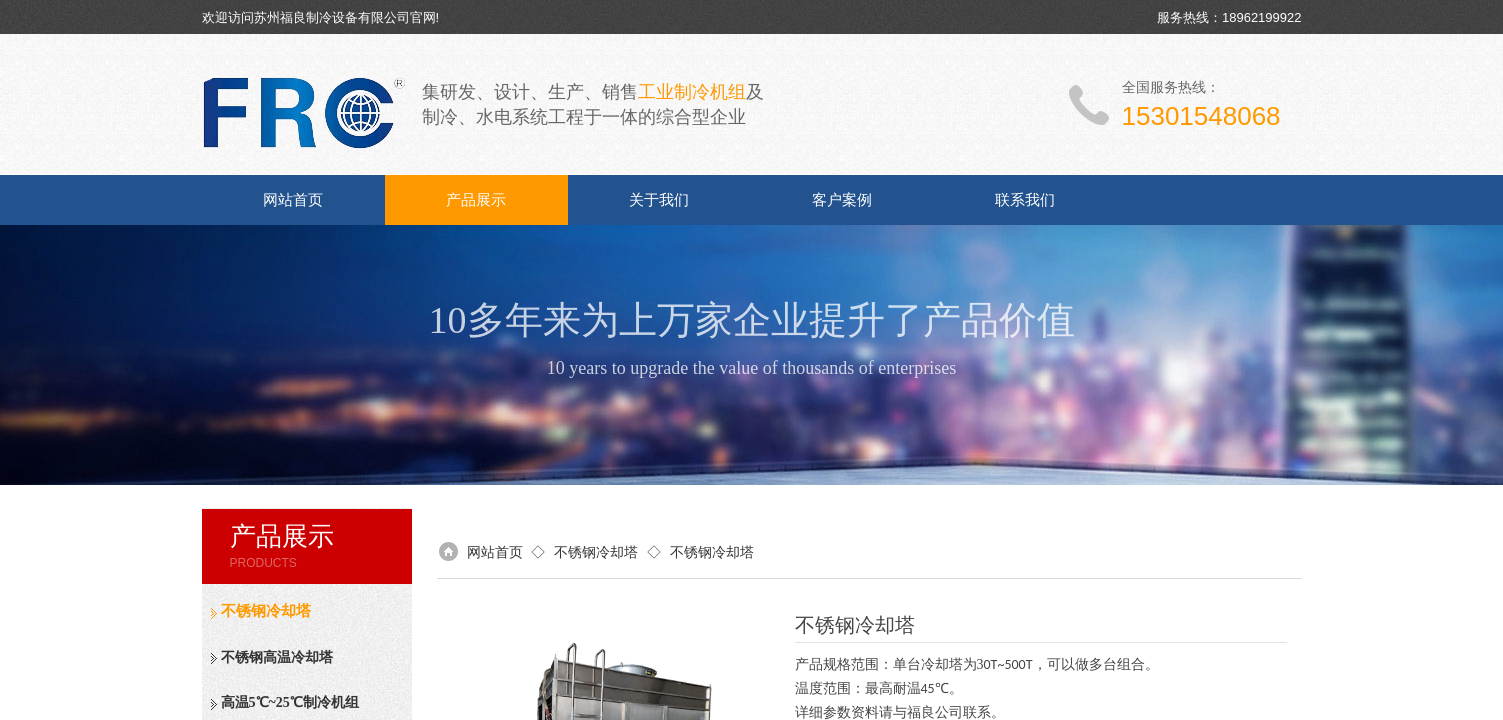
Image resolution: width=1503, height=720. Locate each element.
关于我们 (659, 200)
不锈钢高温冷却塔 (277, 657)
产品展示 (476, 200)
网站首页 (293, 200)
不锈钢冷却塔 (266, 611)
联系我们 (1025, 200)
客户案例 (842, 200)
